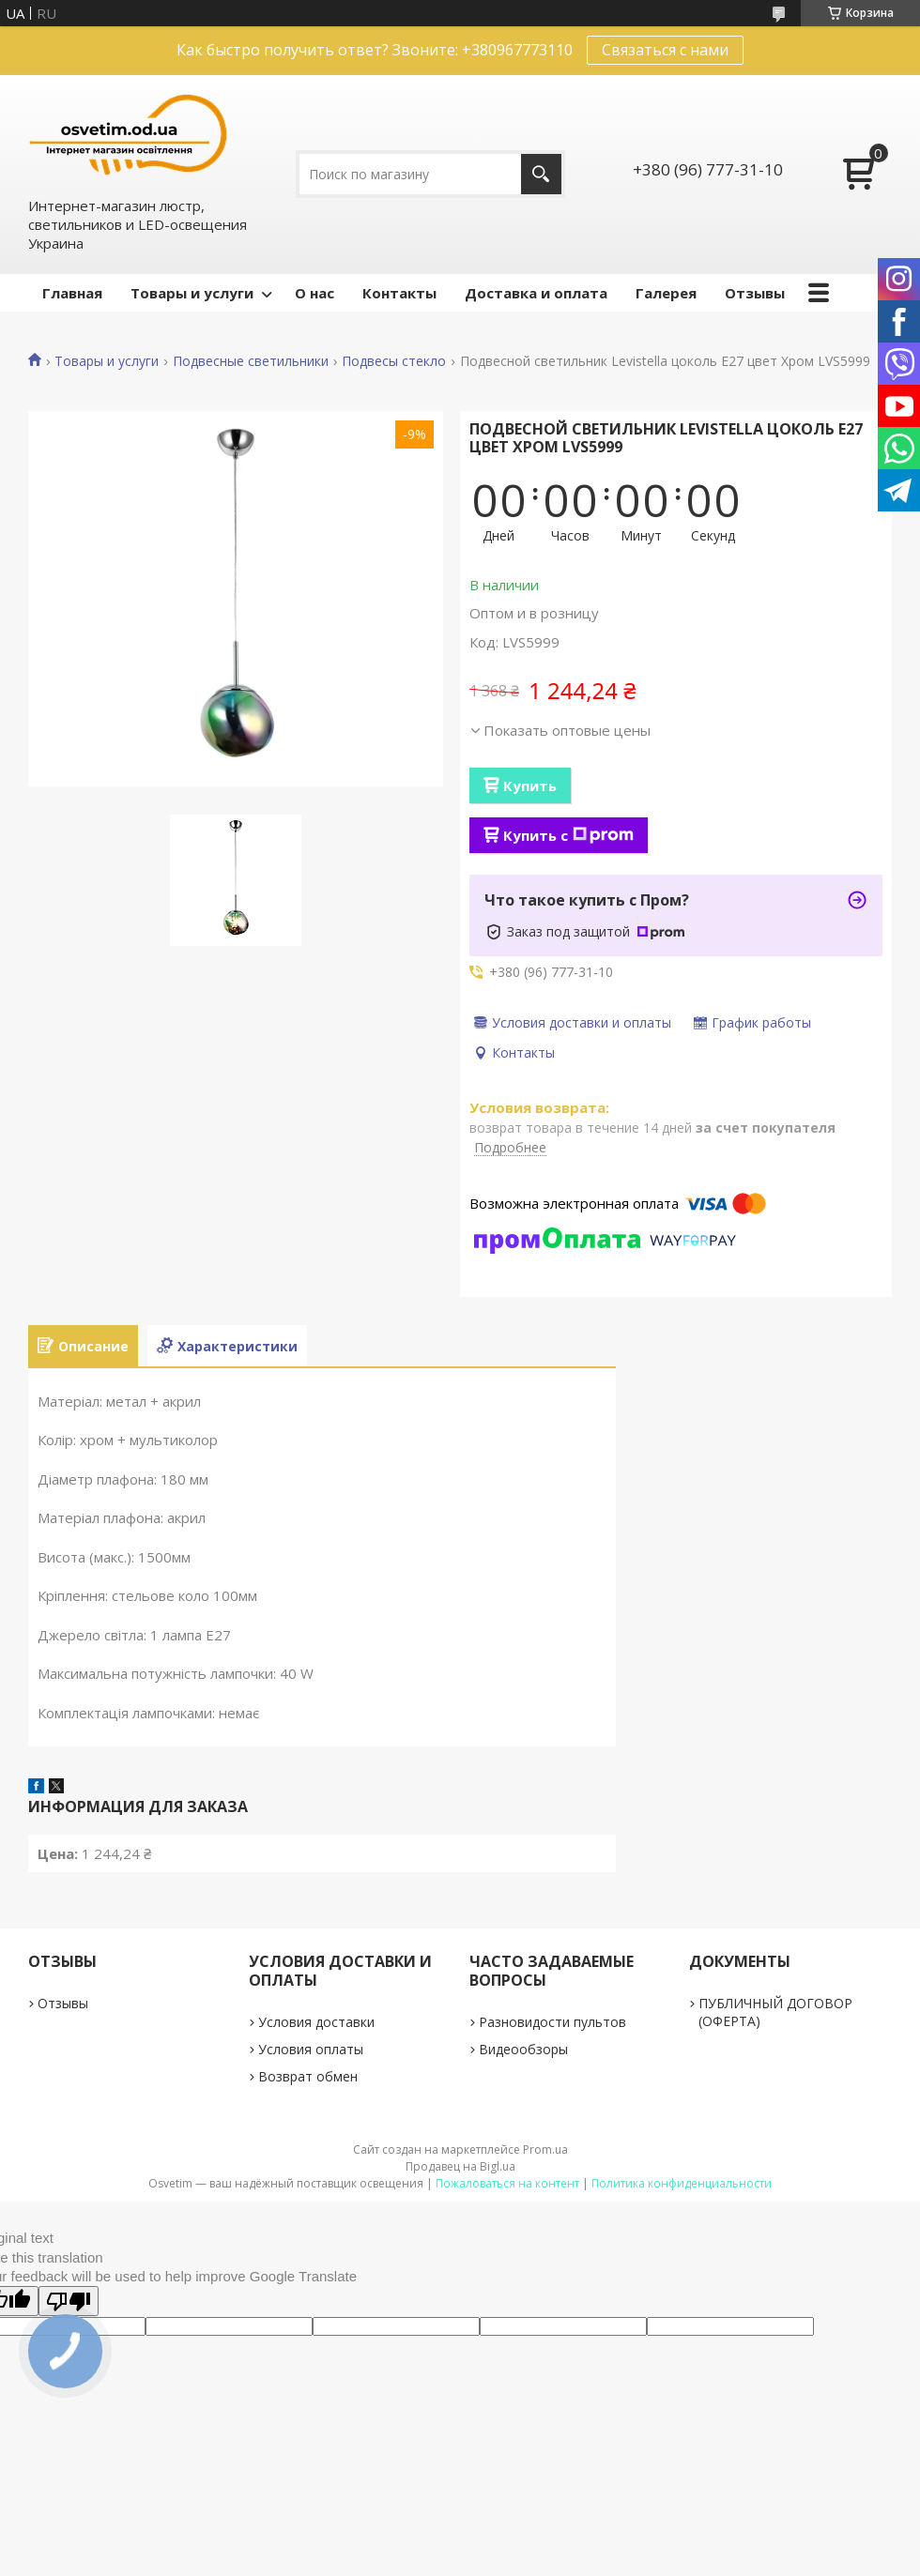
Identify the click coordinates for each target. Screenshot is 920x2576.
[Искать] (541, 174)
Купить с (568, 835)
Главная (72, 292)
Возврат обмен (308, 2076)
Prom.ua (545, 2149)
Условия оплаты (310, 2049)
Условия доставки (316, 2022)
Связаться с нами (665, 49)
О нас (314, 292)
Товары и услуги (191, 292)
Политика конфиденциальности (681, 2183)
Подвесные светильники (251, 361)
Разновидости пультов (552, 2022)
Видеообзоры (523, 2049)
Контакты (399, 292)
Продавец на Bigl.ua (460, 2166)
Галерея (666, 292)
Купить (530, 785)
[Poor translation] (68, 2301)
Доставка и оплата (536, 292)
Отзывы (755, 292)
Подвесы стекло (394, 361)
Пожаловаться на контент (507, 2183)
